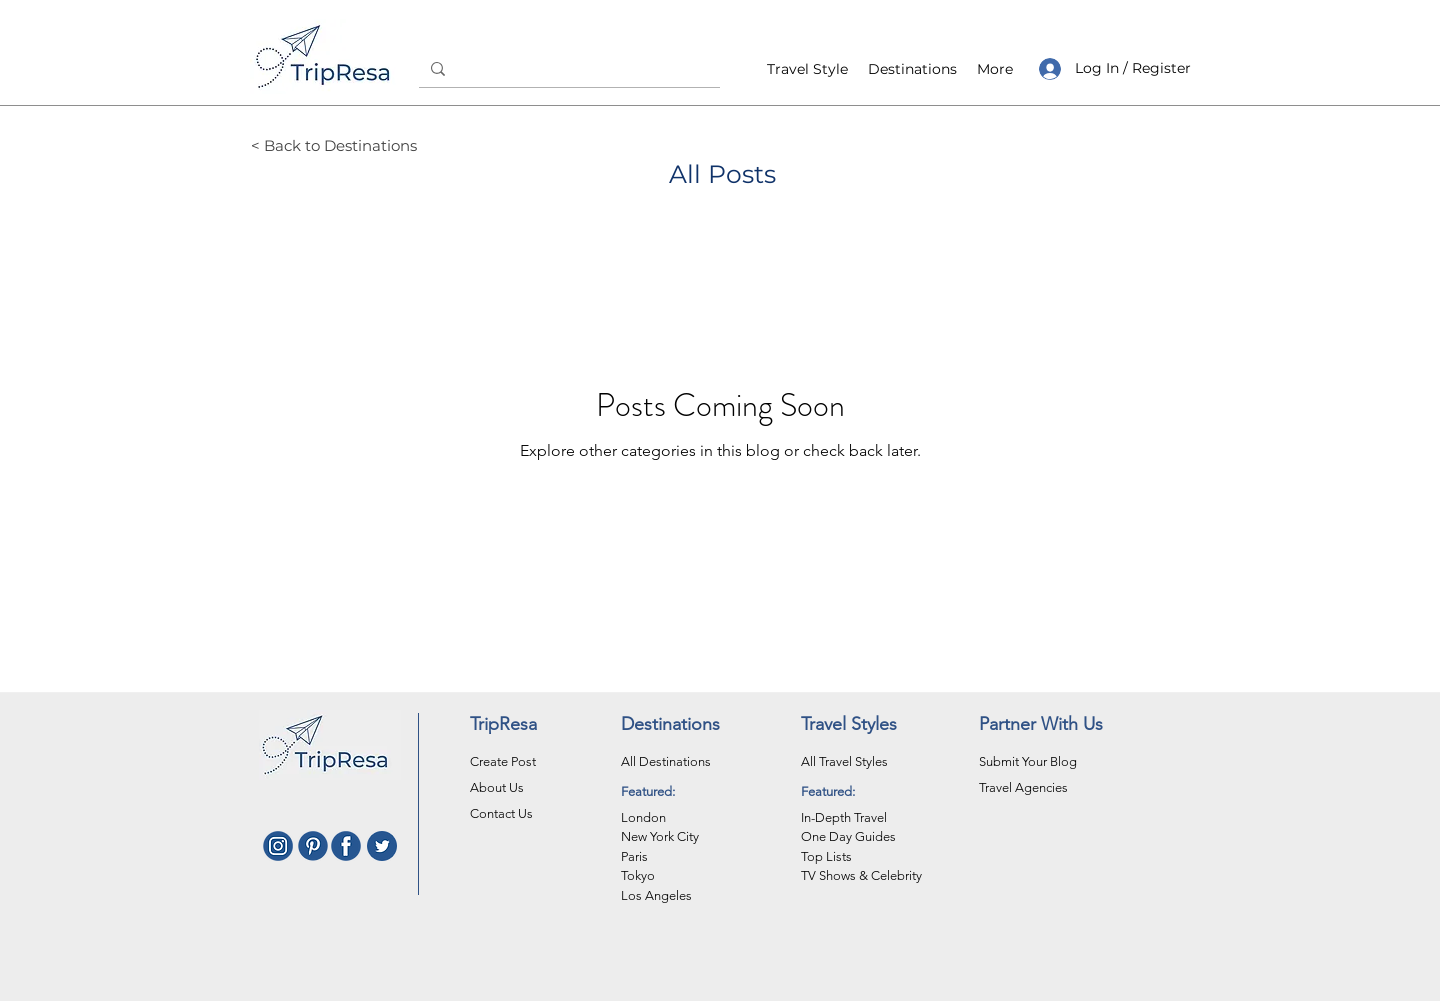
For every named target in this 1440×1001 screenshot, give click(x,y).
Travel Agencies (1023, 787)
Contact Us (501, 813)
